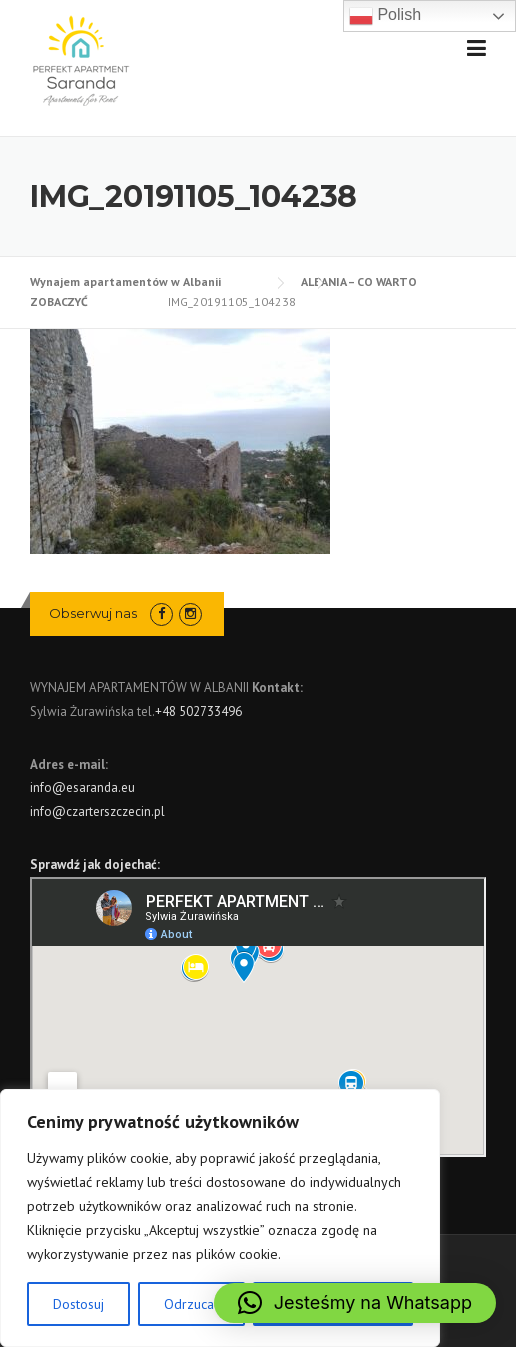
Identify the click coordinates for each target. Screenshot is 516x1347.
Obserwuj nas (93, 613)
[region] (220, 1218)
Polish (385, 16)
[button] (355, 1303)
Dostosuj (78, 1304)
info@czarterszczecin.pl (97, 811)
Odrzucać (192, 1304)
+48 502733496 (198, 711)
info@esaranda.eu (82, 787)
